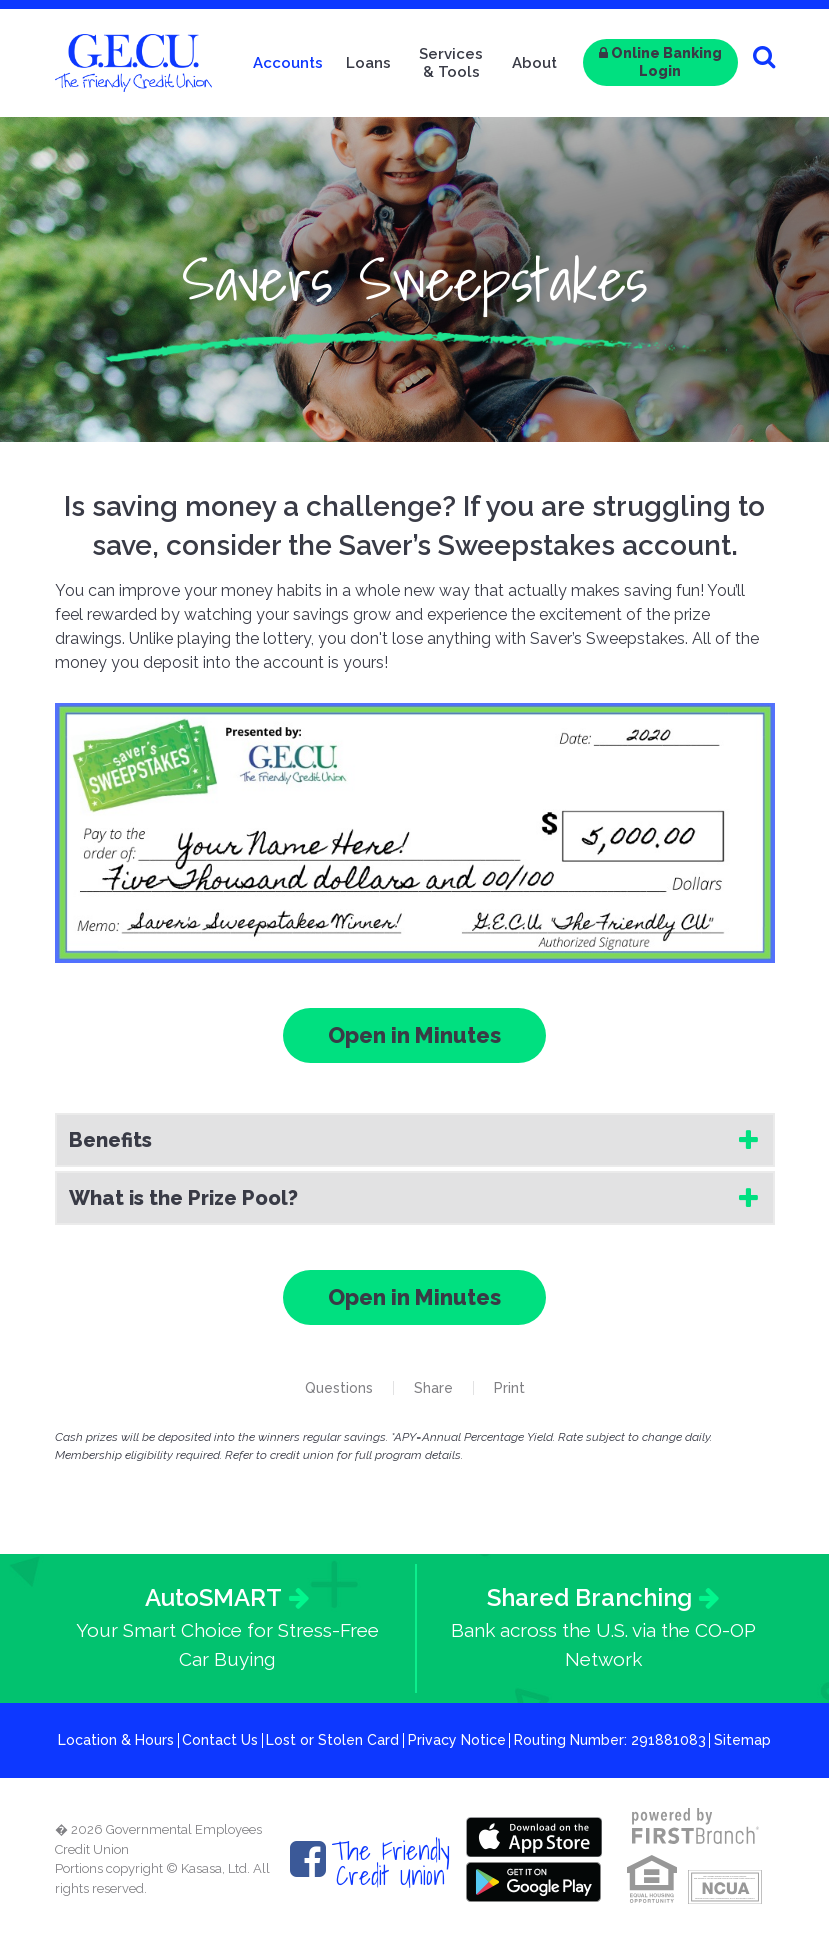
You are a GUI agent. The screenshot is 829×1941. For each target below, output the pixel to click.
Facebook (308, 1859)
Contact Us (220, 1740)
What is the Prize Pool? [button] (183, 1198)
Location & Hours (116, 1740)
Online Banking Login (660, 62)
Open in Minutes (414, 1035)
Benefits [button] (110, 1140)
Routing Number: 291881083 (610, 1740)
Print (509, 1388)
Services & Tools (451, 63)
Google (534, 1882)
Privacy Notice (457, 1740)
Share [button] (433, 1388)
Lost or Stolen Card (332, 1740)
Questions (339, 1388)
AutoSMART (213, 1597)
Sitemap (742, 1740)
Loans (368, 63)
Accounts (288, 63)
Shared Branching (589, 1597)
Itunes (534, 1837)
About (534, 63)
